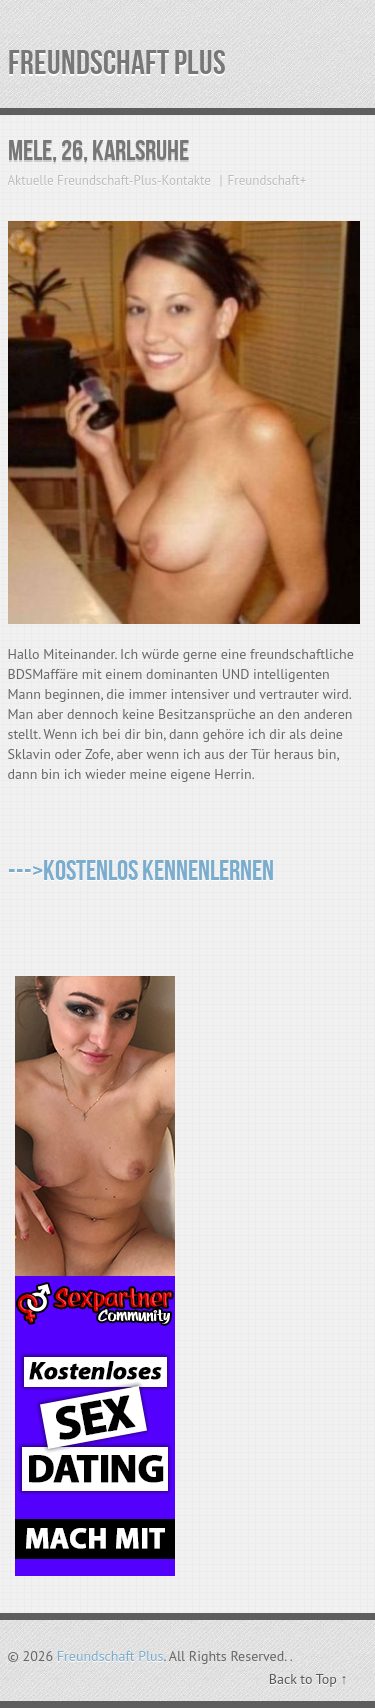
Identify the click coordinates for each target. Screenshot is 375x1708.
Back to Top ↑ (308, 1679)
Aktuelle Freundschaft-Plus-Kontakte (109, 180)
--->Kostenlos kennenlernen (141, 871)
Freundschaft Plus (117, 63)
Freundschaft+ (267, 180)
